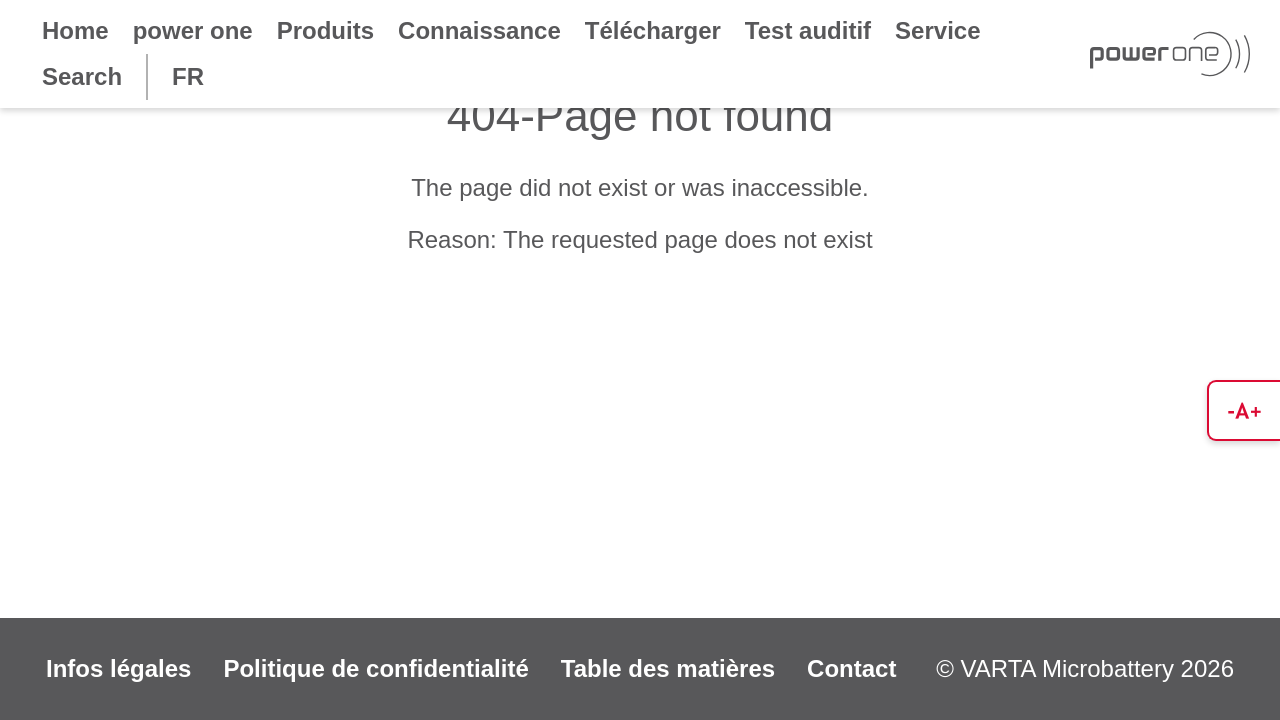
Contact (851, 668)
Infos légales (118, 668)
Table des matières (668, 668)
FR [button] (188, 76)
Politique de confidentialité (375, 668)
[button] (1243, 410)
